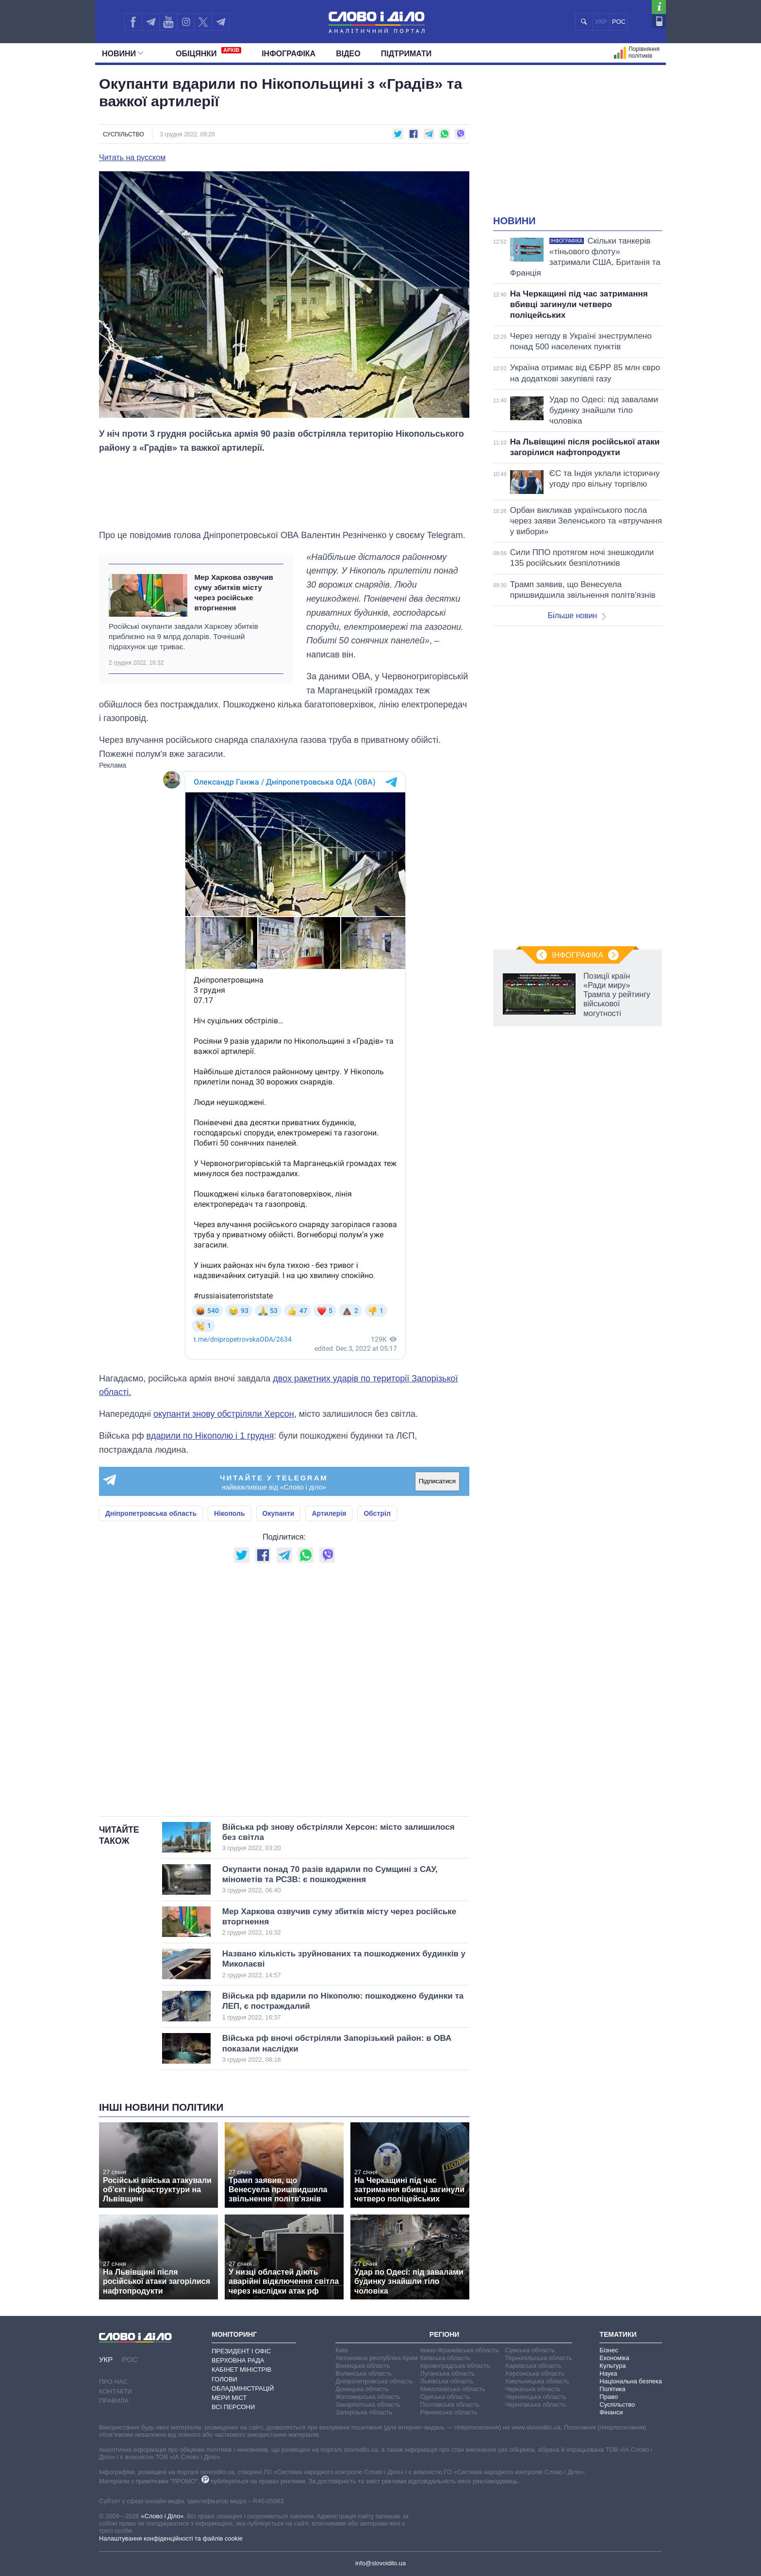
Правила (114, 2400)
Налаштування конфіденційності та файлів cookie (171, 2538)
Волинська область (363, 2373)
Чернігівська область (535, 2404)
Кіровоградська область (455, 2365)
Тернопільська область (538, 2358)
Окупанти (279, 1513)
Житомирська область (367, 2396)
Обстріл (377, 1513)
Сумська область (530, 2350)
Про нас (113, 2381)
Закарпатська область (367, 2404)
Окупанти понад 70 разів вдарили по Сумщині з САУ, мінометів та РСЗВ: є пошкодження (330, 1880)
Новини (122, 53)
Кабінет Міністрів (241, 2369)
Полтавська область (450, 2404)
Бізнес (608, 2350)
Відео (348, 53)
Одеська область (445, 2396)
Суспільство (123, 134)
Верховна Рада (238, 2360)
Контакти (115, 2391)
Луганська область (447, 2373)
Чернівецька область (535, 2396)
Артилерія (329, 1513)
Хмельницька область (537, 2381)
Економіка (614, 2358)
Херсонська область (534, 2373)
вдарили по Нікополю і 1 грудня (210, 1436)
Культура (612, 2365)
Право (608, 2396)
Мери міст (229, 2397)
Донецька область (362, 2389)
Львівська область (447, 2381)
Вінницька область (362, 2365)
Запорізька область (363, 2412)
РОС (619, 21)
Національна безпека (630, 2381)
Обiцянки (208, 52)
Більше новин (576, 615)
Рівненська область (449, 2412)
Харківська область (533, 2365)
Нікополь (229, 1513)
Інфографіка (288, 53)
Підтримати (406, 53)
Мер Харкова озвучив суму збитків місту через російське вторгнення (233, 592)
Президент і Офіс (241, 2351)
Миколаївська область (452, 2389)
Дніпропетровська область (151, 1513)
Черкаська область (533, 2389)
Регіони (445, 2334)
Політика (612, 2389)
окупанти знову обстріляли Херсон (223, 1414)
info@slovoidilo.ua (380, 2563)
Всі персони (233, 2407)
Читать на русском (132, 158)
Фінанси (611, 2412)
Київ (341, 2350)
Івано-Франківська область (459, 2350)
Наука (608, 2373)
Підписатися (437, 1481)
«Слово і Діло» (162, 2516)
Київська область (445, 2358)
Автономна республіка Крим (376, 2358)
